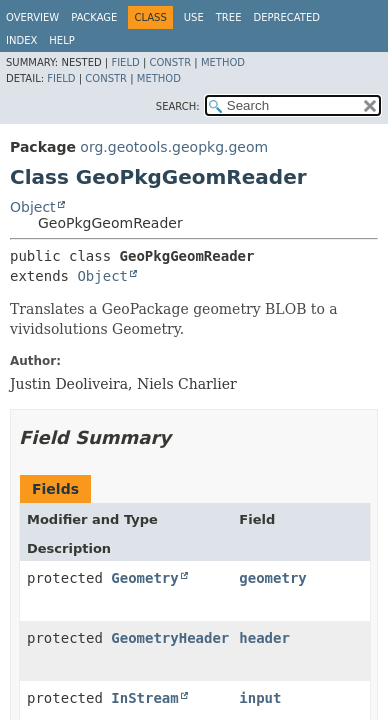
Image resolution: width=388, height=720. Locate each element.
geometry (272, 578)
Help (61, 40)
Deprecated (286, 17)
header (264, 638)
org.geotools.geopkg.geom (174, 147)
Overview (32, 17)
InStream (144, 698)
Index (21, 40)
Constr (170, 62)
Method (223, 62)
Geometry (144, 578)
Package (94, 17)
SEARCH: (178, 106)
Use (194, 17)
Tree (229, 17)
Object (33, 207)
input (260, 698)
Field (125, 62)
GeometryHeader (170, 638)
